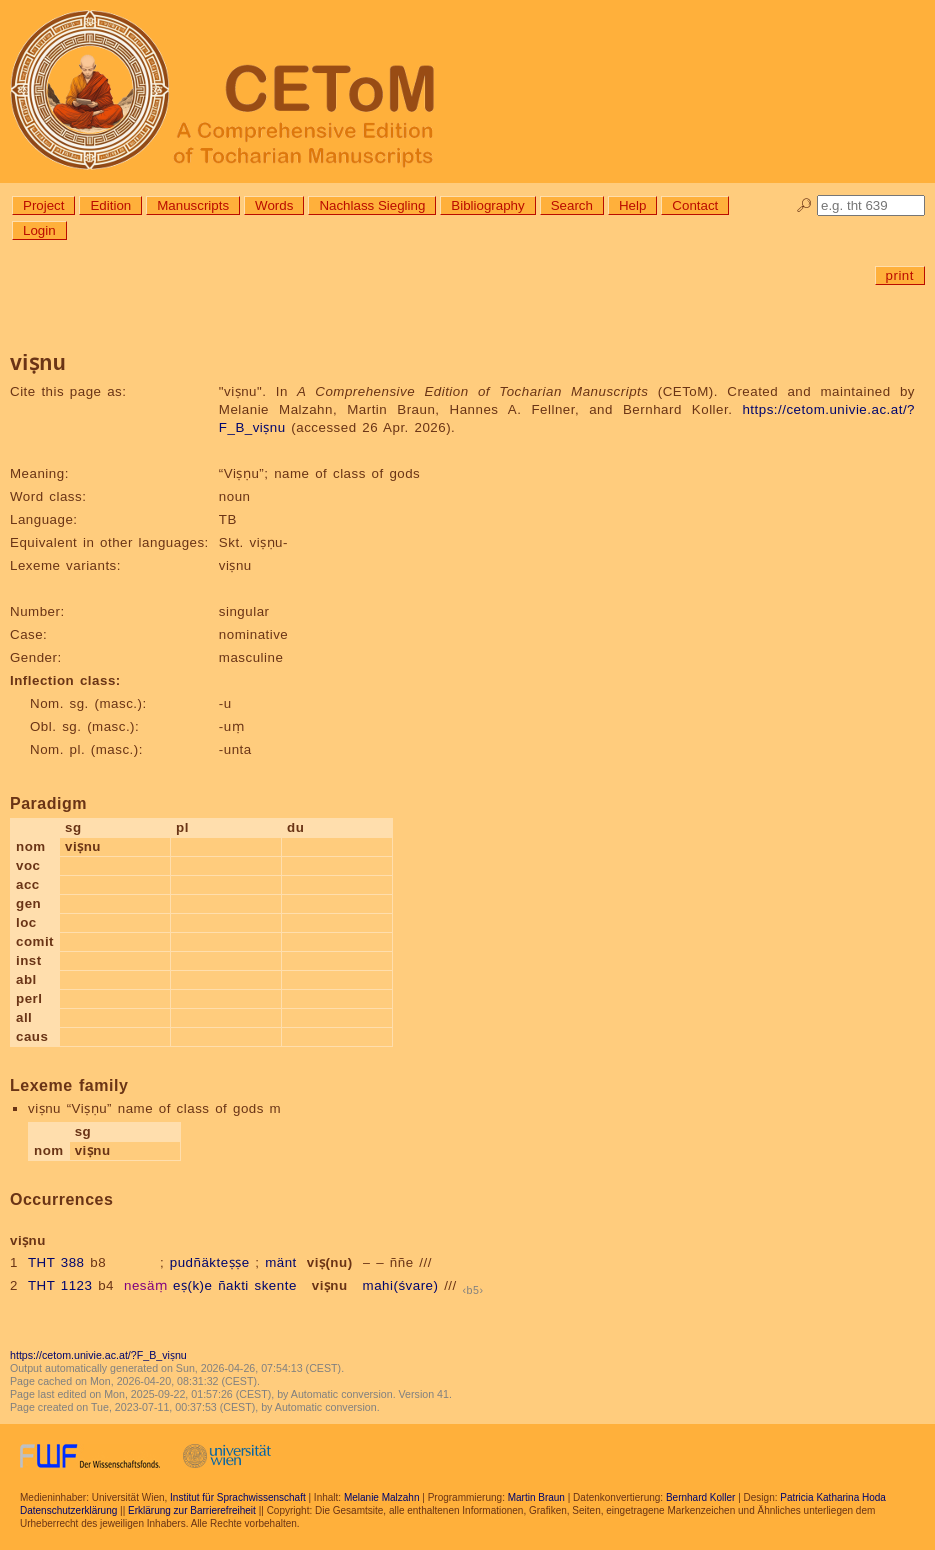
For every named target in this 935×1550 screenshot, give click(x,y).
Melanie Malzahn (382, 1497)
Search (572, 205)
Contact (695, 205)
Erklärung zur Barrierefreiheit (192, 1510)
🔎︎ (804, 205)
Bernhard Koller (700, 1497)
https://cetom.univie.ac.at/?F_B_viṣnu (98, 1355)
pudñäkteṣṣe (210, 1262)
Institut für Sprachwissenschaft (238, 1497)
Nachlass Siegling (372, 205)
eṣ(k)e (192, 1285)
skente (276, 1285)
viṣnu (330, 1285)
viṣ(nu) (330, 1262)
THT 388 (56, 1262)
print (900, 275)
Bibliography (487, 205)
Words (274, 205)
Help (632, 205)
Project (43, 205)
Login (39, 230)
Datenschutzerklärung (68, 1510)
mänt (281, 1262)
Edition (110, 205)
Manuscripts (193, 205)
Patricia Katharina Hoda (833, 1497)
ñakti (233, 1285)
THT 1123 (60, 1285)
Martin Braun (536, 1497)
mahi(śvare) (401, 1285)
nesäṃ (145, 1285)
